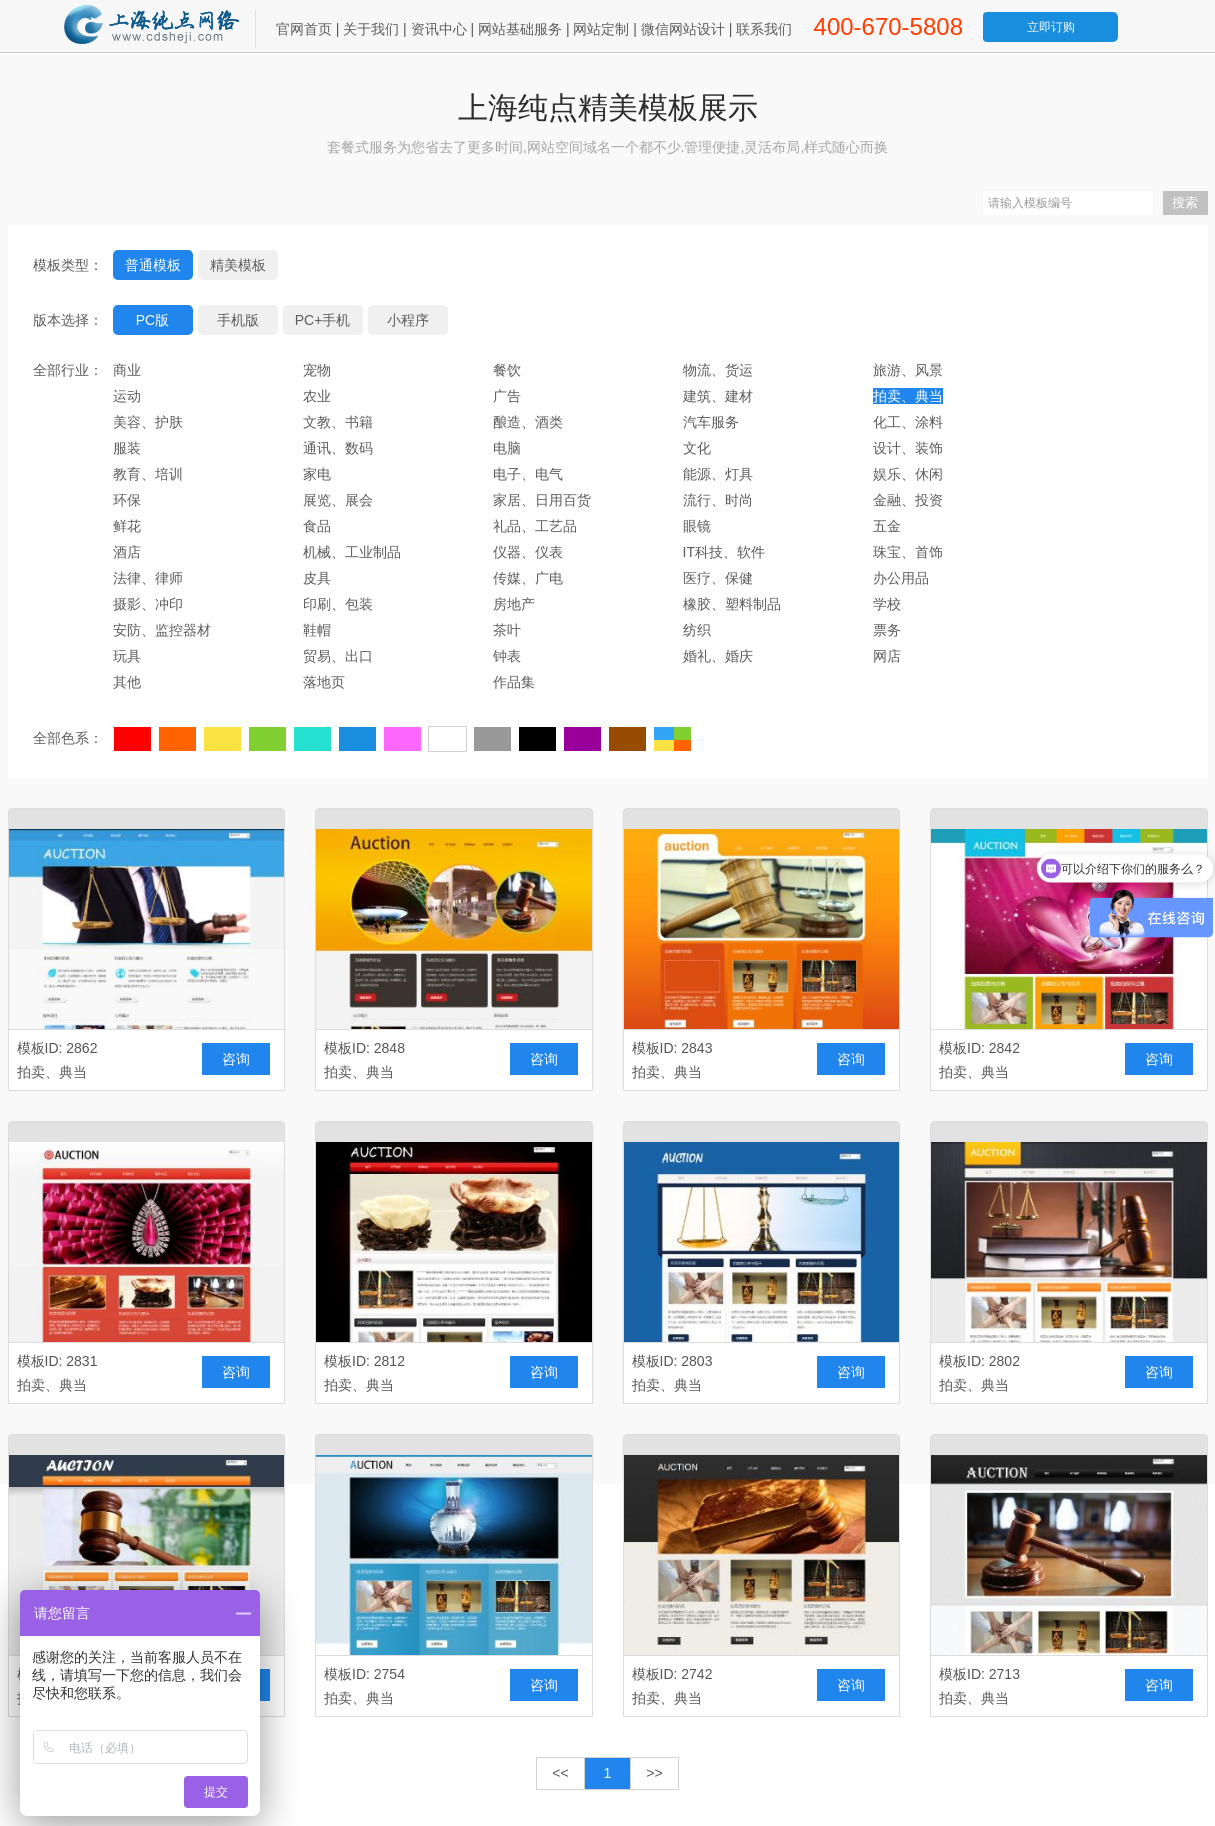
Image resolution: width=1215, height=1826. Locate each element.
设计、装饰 (908, 448)
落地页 (324, 682)
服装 (127, 448)
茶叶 (507, 630)
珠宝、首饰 (908, 552)
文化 (697, 448)
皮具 (317, 578)
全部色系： (68, 738)
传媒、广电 (528, 578)
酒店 (127, 552)
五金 (887, 526)
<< (560, 1773)
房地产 (514, 604)
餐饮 (507, 370)
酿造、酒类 (528, 422)
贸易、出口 (338, 656)
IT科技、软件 (724, 552)
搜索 (1185, 202)
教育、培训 (148, 474)
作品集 (514, 682)
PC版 (152, 320)
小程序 (408, 320)
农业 (317, 396)
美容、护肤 (148, 422)
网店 (887, 656)
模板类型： (68, 265)
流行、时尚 (718, 500)
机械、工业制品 (352, 552)
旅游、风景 (908, 370)
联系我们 (764, 29)
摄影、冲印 (148, 604)
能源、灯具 (718, 474)
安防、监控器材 (162, 630)
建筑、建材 (718, 396)
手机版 (238, 320)
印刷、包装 (338, 604)
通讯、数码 (338, 448)
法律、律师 (148, 578)
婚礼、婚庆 (718, 656)
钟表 (507, 656)
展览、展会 (338, 500)
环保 (127, 500)
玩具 (127, 656)
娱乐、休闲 (908, 474)
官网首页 (304, 29)
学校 (887, 604)
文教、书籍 (338, 422)
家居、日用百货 (542, 500)
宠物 (317, 370)
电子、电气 (528, 474)
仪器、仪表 (528, 552)
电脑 (507, 448)
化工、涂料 (908, 422)
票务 (887, 630)
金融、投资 (908, 500)
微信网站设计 (683, 29)
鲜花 (127, 526)
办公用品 (901, 578)
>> (654, 1773)
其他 (127, 682)
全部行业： (68, 370)
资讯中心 (439, 29)
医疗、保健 (718, 578)
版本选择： (68, 320)
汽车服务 (711, 422)
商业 (127, 370)
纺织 (697, 630)
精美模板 (238, 265)
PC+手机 (323, 320)
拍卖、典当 (908, 396)
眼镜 (697, 526)
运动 (127, 396)
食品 (317, 526)
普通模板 (153, 265)
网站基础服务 (520, 29)
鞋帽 (317, 630)
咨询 (236, 1059)
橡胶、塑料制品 (732, 604)
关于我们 (371, 29)
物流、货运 (718, 370)
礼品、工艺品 (535, 526)
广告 (507, 396)
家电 (317, 474)
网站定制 (601, 29)
